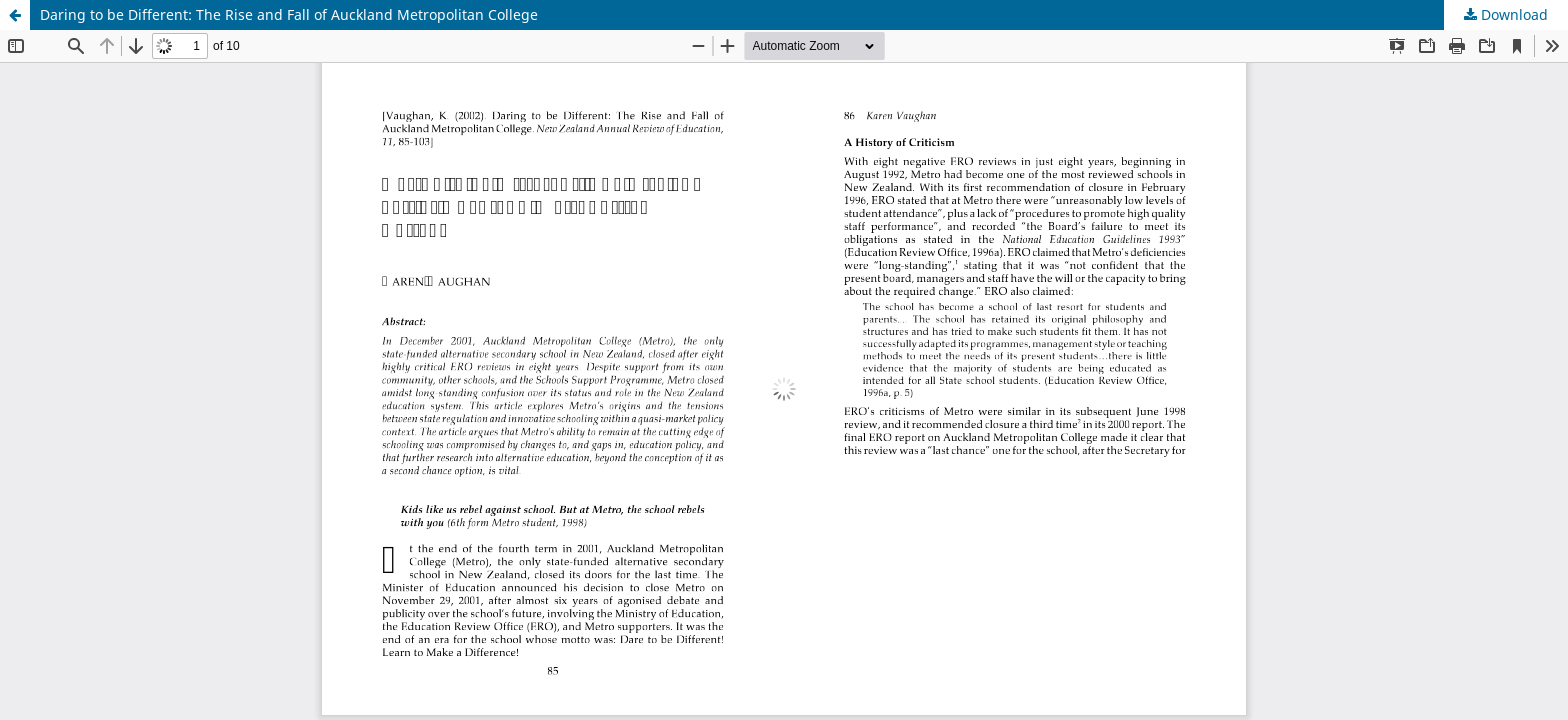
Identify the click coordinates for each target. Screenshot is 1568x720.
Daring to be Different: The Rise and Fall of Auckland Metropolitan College (289, 14)
